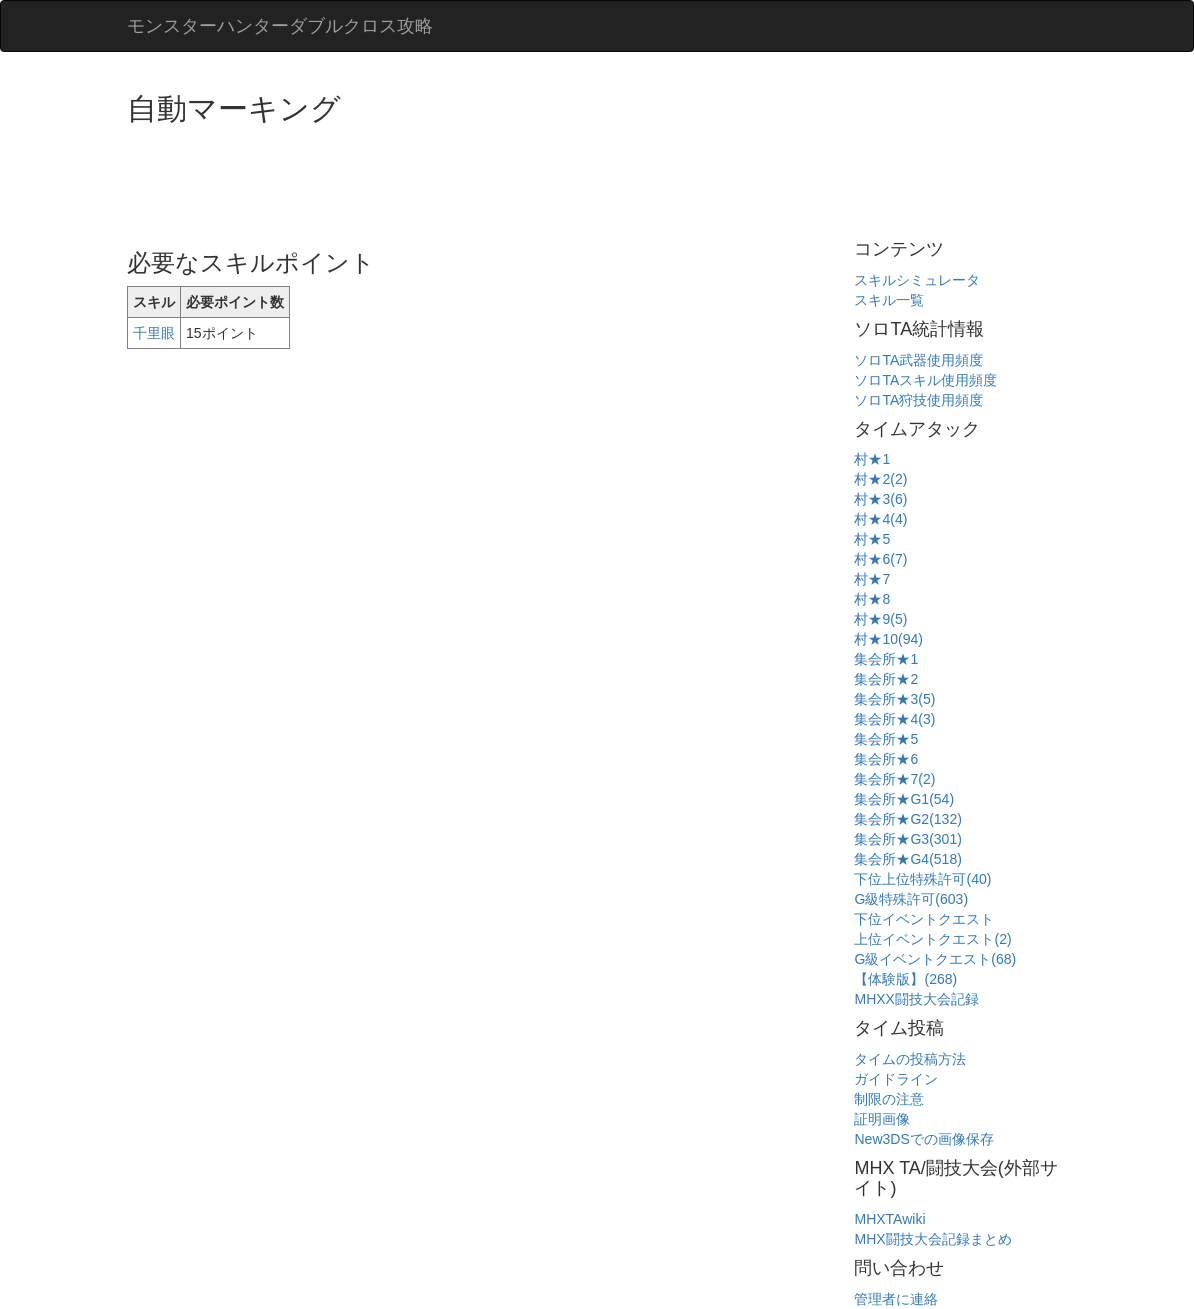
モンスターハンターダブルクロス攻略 (280, 26)
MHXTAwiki (889, 1219)
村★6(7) (880, 559)
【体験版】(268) (905, 979)
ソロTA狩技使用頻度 (918, 400)
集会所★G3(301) (907, 839)
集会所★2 (886, 679)
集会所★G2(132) (907, 819)
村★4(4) (880, 519)
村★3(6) (880, 499)
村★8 (872, 599)
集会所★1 (886, 659)
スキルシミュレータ (917, 280)
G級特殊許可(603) (911, 899)
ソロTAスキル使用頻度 (925, 380)
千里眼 (154, 333)
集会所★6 (886, 759)
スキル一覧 (889, 300)
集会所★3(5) (894, 699)
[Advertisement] (491, 180)
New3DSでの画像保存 (923, 1139)
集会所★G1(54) (904, 799)
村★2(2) (880, 479)
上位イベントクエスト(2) (932, 939)
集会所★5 (886, 739)
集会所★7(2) (894, 779)
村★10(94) (888, 639)
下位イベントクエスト (924, 919)
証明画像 (882, 1119)
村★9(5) (880, 619)
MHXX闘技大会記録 (916, 999)
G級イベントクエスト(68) (935, 959)
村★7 (872, 579)
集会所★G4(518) (907, 859)
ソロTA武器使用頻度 (918, 360)
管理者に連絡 (896, 1299)
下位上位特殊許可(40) (922, 879)
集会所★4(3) (894, 719)
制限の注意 (889, 1099)
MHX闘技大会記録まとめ (932, 1239)
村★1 (872, 459)
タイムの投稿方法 (910, 1059)
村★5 (872, 539)
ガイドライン (896, 1079)
